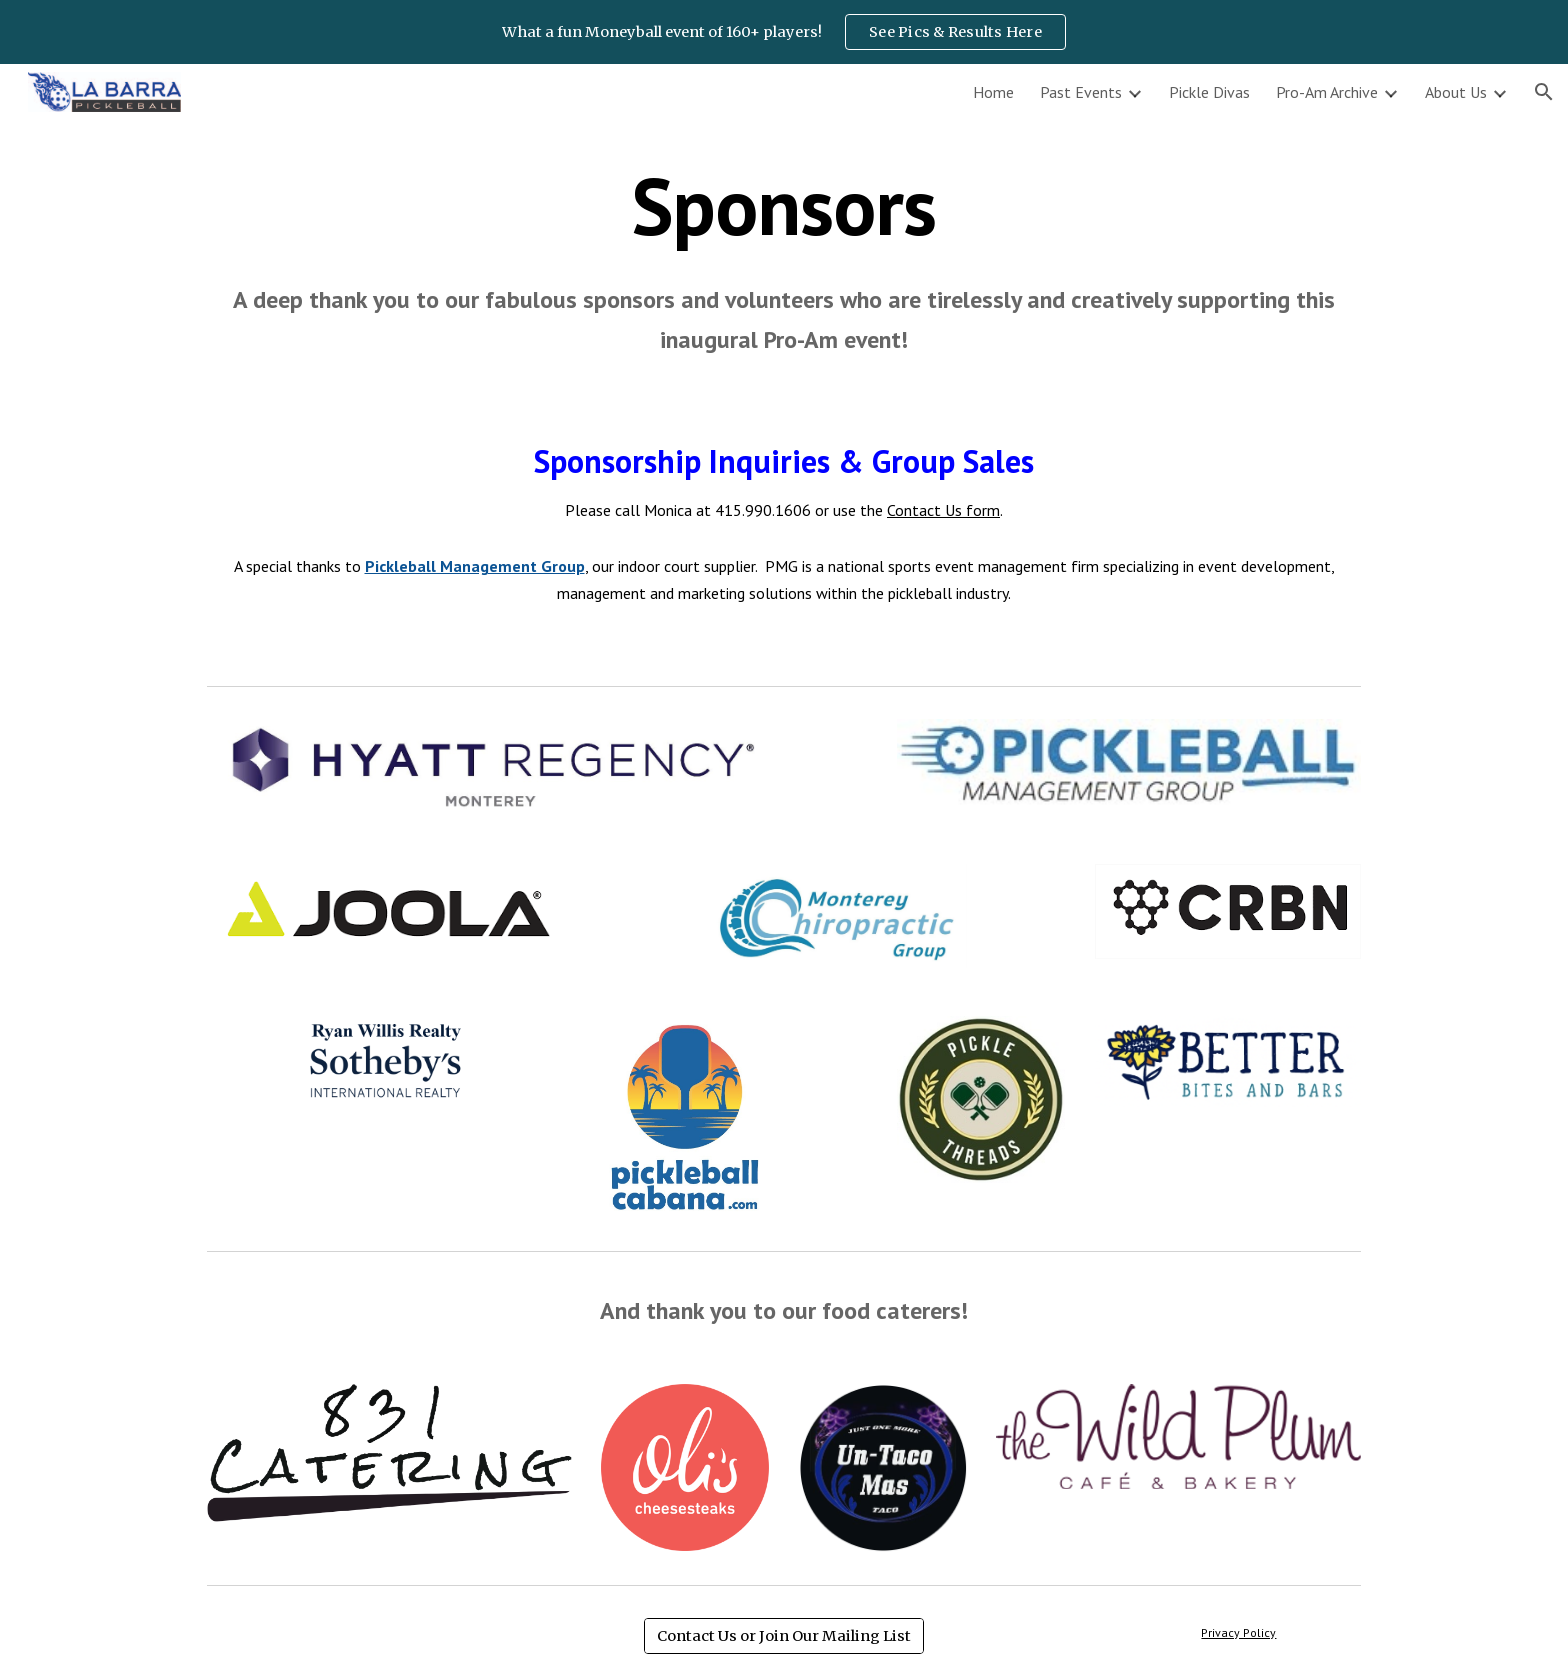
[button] (1544, 92)
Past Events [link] (1081, 92)
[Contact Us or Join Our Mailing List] (784, 1635)
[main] (784, 261)
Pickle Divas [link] (1209, 92)
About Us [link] (1456, 92)
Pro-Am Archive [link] (1327, 92)
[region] (784, 32)
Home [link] (993, 92)
